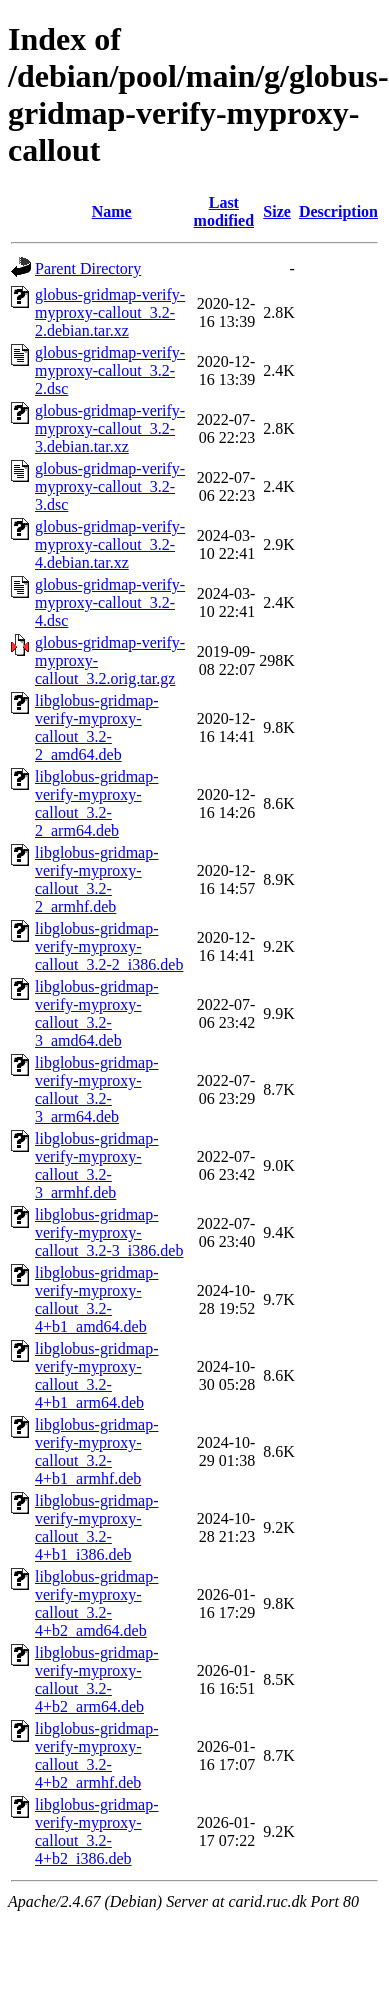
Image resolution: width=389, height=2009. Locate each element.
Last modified (224, 211)
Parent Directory (88, 268)
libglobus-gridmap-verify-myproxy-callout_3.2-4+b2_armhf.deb (97, 1755)
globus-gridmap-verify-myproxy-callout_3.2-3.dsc (110, 486)
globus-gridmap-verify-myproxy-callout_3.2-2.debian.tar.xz (110, 312)
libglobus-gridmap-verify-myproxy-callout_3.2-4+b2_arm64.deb (97, 1679)
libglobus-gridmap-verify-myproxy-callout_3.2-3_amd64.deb (97, 1013)
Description (338, 211)
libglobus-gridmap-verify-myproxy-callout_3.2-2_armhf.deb (97, 879)
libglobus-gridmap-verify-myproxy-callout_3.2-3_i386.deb (109, 1232)
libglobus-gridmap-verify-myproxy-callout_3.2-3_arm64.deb (97, 1089)
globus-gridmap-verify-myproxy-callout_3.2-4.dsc (110, 602)
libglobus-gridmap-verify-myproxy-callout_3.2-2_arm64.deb (97, 803)
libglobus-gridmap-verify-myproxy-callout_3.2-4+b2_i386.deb (97, 1831)
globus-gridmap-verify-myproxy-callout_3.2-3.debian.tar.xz (110, 428)
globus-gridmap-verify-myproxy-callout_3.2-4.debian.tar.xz (110, 544)
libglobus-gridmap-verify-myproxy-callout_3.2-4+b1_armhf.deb (97, 1451)
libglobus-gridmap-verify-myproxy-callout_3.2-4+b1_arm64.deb (97, 1375)
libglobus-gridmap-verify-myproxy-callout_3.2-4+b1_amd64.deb (97, 1299)
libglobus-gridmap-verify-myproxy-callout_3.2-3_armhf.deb (97, 1165)
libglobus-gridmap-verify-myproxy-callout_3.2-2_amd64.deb (97, 727)
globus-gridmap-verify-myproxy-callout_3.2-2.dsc (110, 370)
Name (112, 211)
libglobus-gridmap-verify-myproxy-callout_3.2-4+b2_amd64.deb (97, 1603)
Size (277, 211)
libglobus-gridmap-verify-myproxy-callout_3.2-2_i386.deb (109, 946)
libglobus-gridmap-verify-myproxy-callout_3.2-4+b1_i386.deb (97, 1527)
